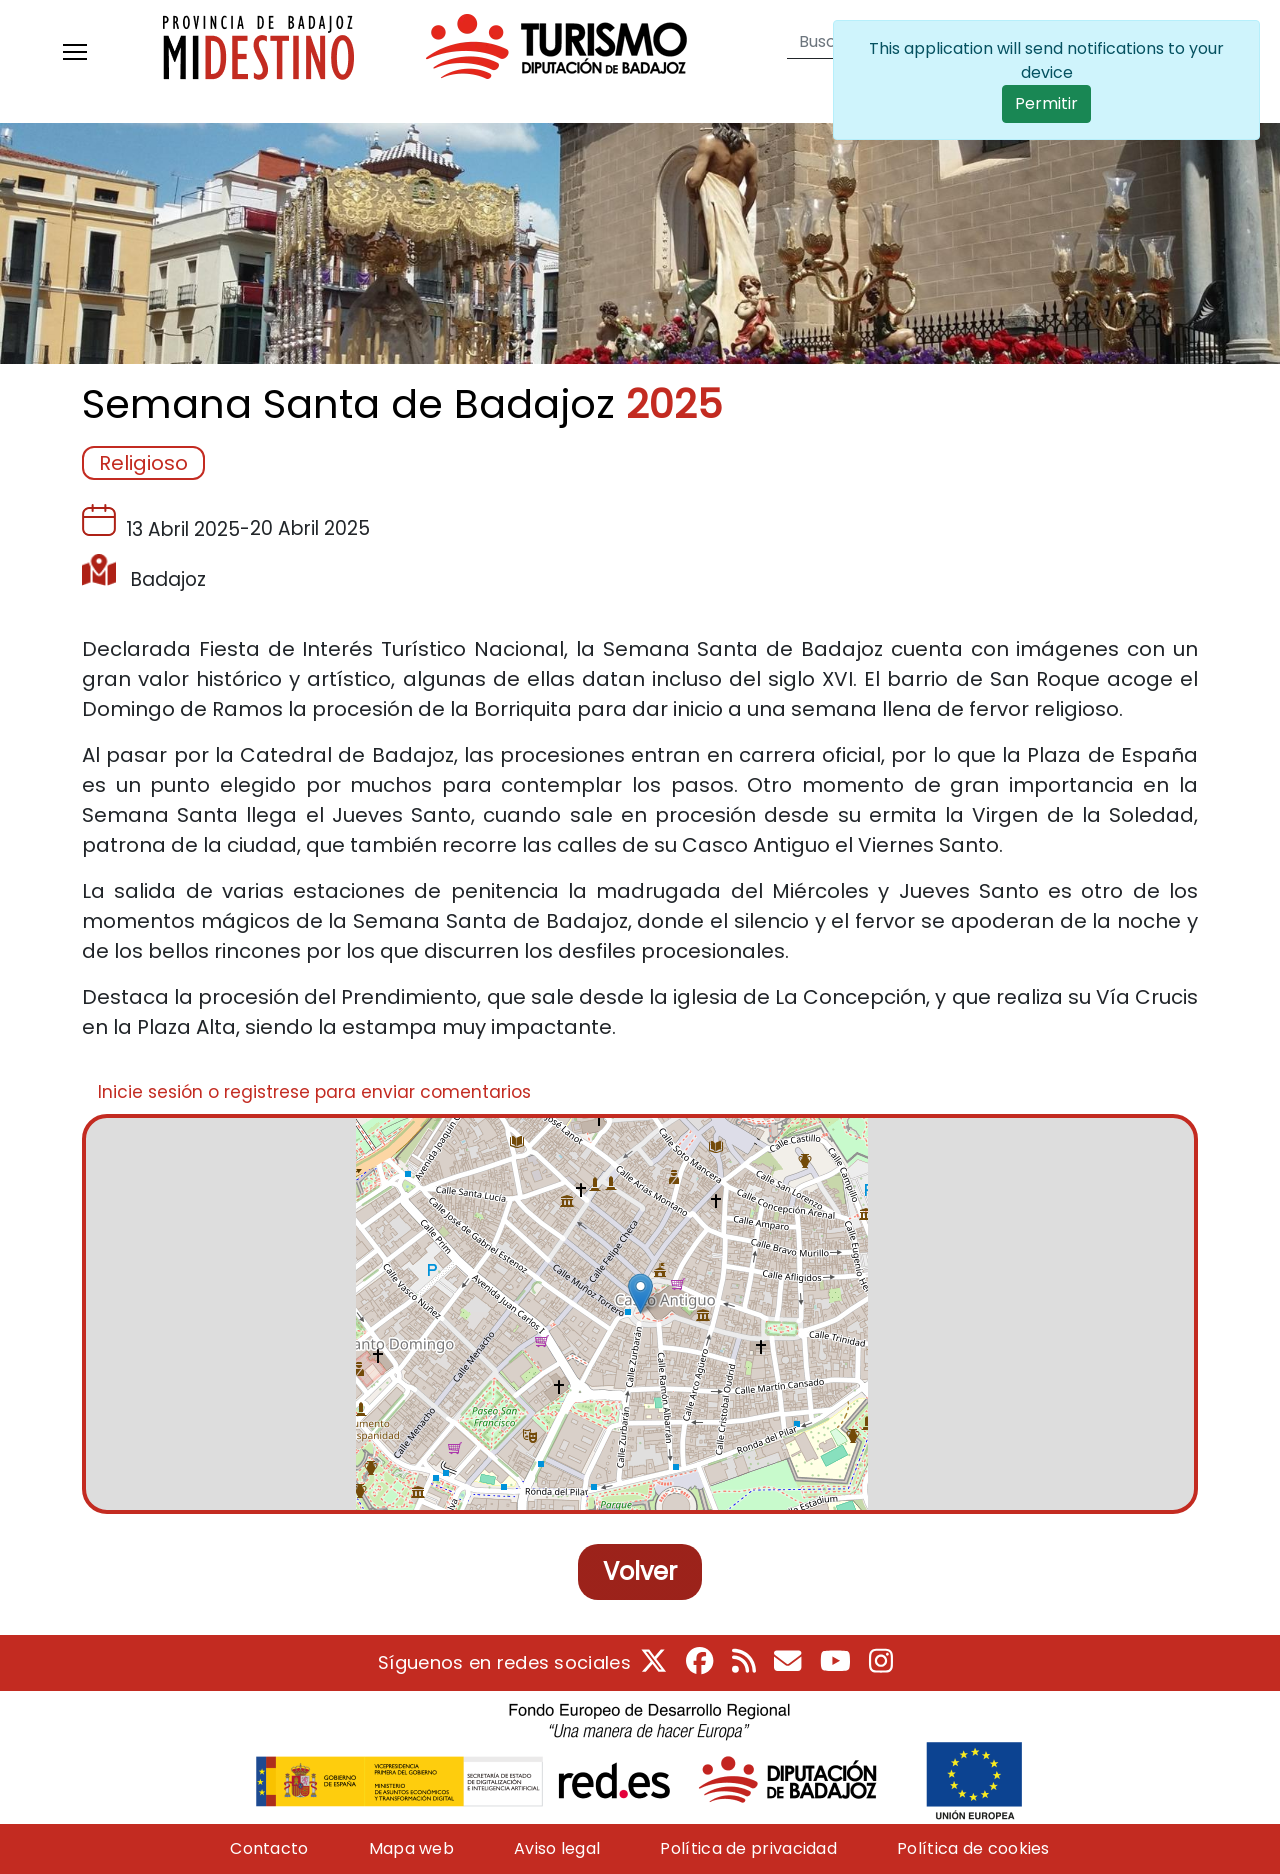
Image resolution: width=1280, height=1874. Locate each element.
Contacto (269, 1848)
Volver (640, 1571)
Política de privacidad (748, 1848)
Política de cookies (973, 1848)
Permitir (1046, 103)
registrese (267, 1092)
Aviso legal (557, 1848)
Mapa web (411, 1848)
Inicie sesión (150, 1092)
